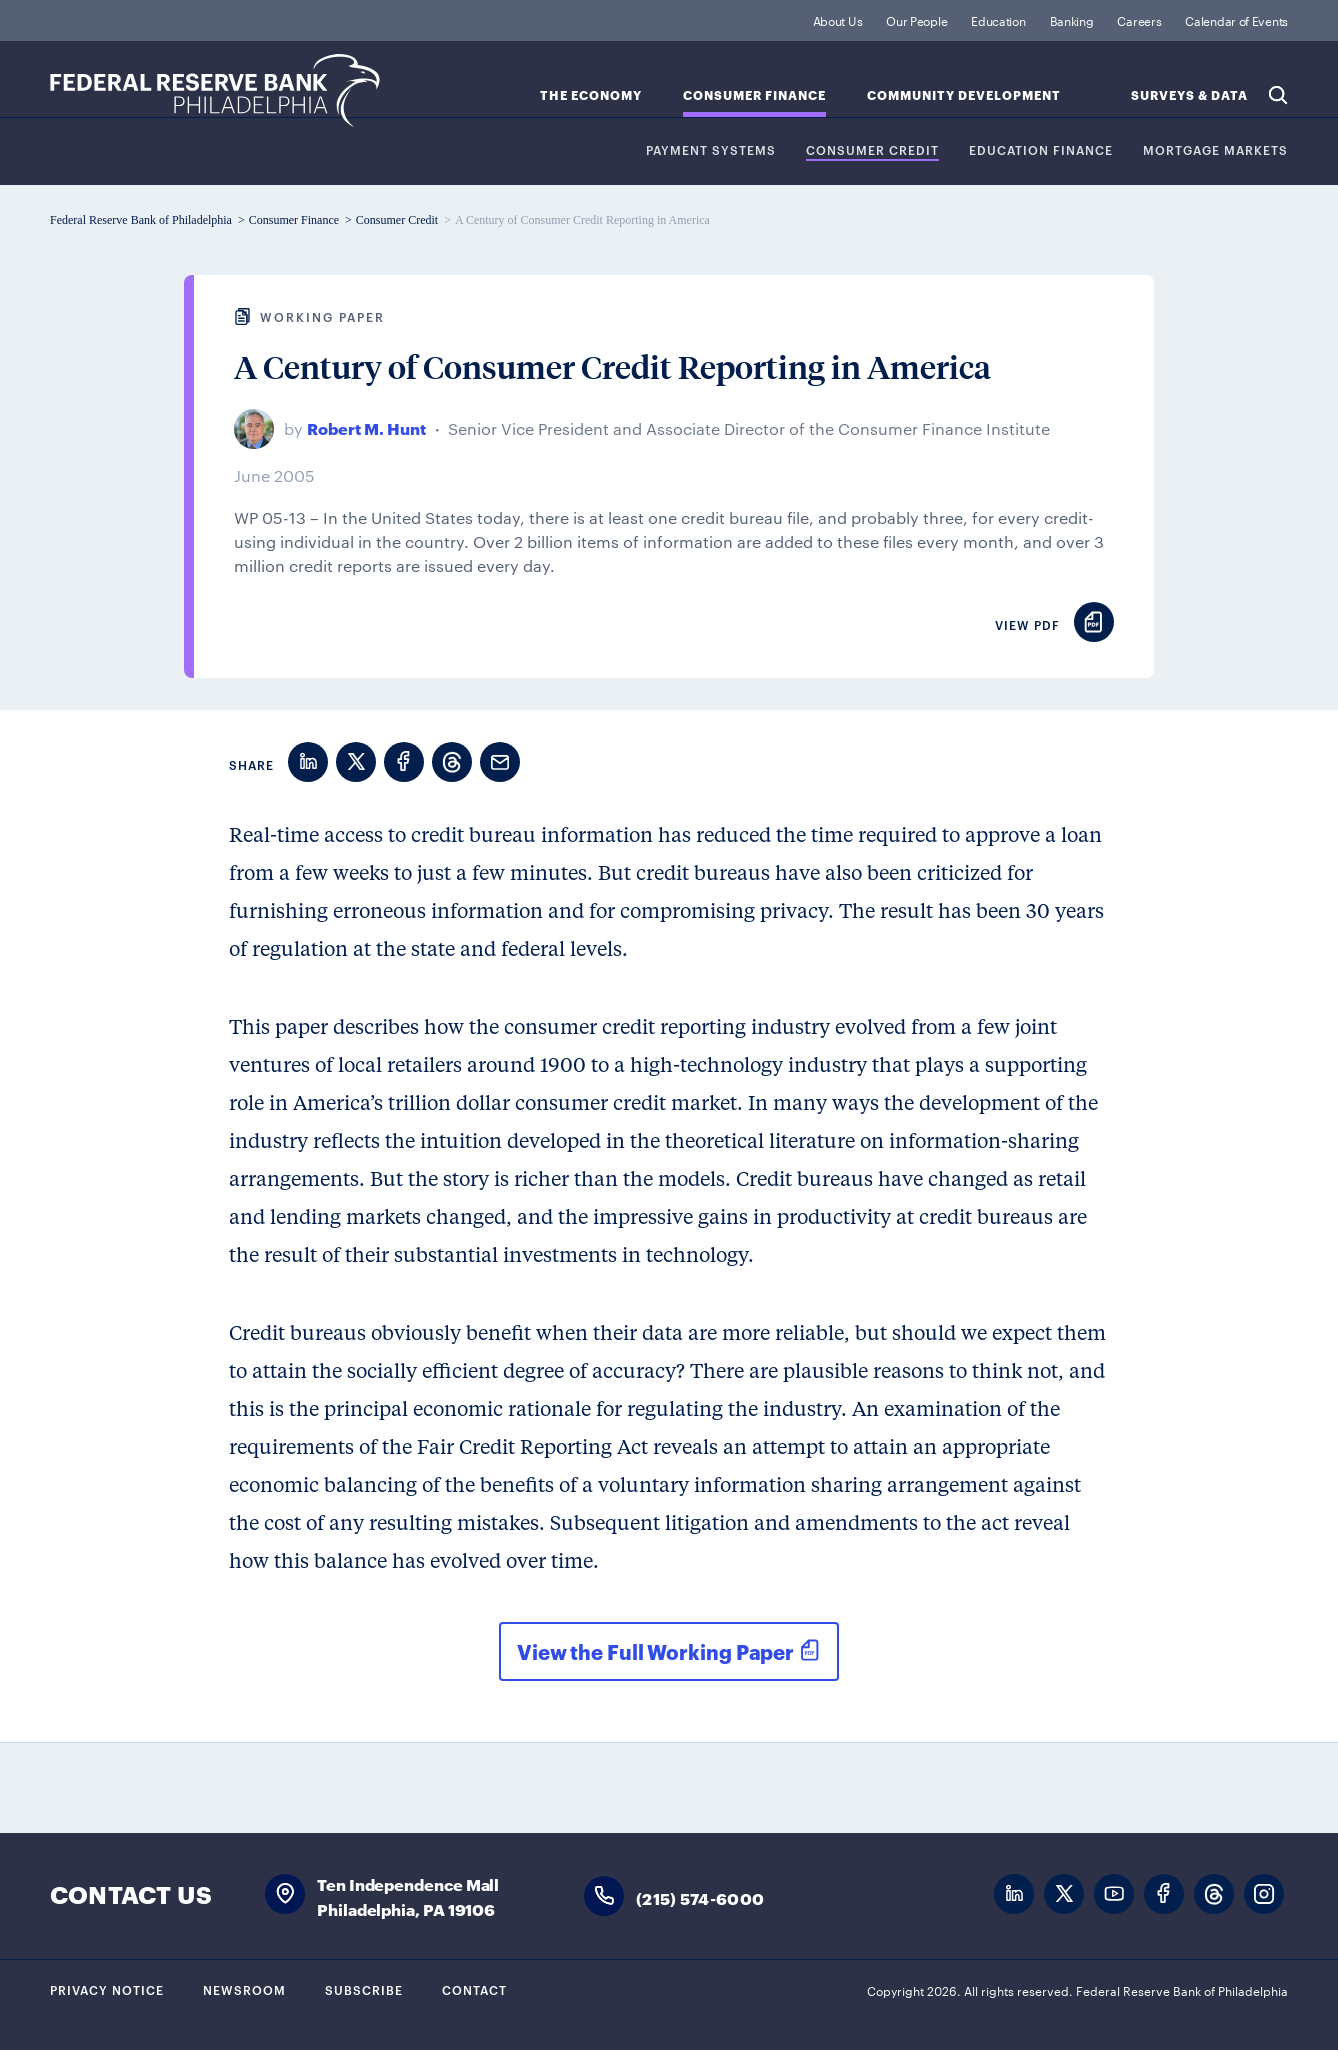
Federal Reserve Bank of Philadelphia (215, 90)
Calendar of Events (1236, 20)
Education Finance (1041, 150)
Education (998, 20)
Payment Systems (711, 150)
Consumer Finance (754, 95)
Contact (474, 1989)
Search (1278, 95)
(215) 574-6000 (700, 1897)
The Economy (591, 95)
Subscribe (364, 1989)
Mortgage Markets (1215, 150)
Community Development (964, 95)
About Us (838, 20)
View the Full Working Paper (655, 1651)
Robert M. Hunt (366, 427)
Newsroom (244, 1989)
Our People (916, 20)
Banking (1072, 20)
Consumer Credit (872, 150)
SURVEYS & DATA (1189, 95)
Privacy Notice (107, 1989)
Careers (1139, 20)
